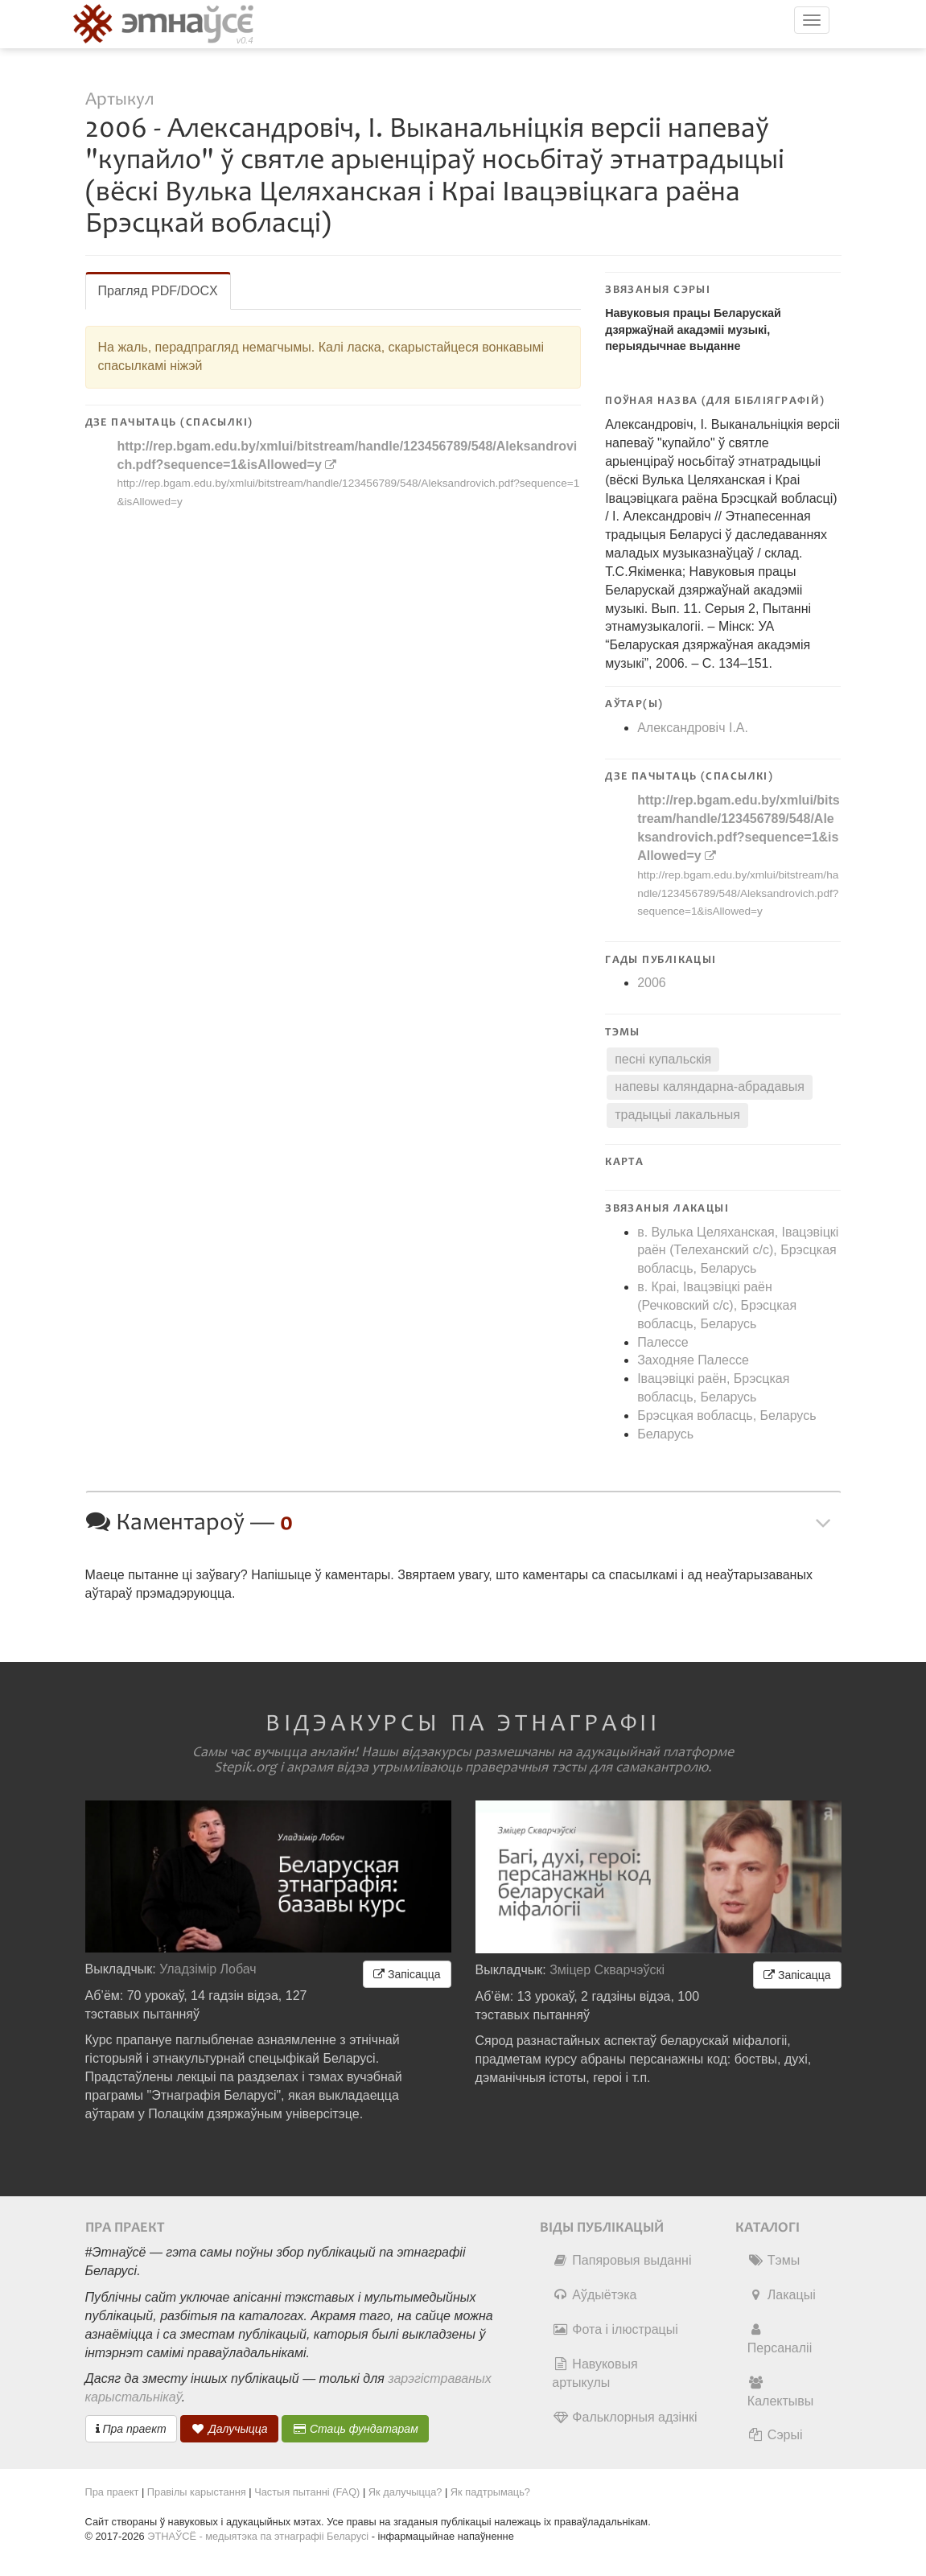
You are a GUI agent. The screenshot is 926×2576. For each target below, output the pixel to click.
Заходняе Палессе (693, 1360)
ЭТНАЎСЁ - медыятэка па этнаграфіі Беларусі (257, 2536)
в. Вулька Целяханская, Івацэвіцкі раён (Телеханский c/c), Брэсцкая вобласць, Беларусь (737, 1250)
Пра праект (131, 2428)
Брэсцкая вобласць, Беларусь (726, 1415)
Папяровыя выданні (621, 2260)
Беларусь (665, 1434)
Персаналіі (779, 2339)
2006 (651, 983)
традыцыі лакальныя (677, 1114)
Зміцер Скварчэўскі (607, 1970)
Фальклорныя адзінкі (624, 2417)
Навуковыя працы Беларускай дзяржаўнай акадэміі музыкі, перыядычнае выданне (693, 329)
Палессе (663, 1342)
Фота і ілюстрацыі (614, 2329)
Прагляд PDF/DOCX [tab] (158, 291)
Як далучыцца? (405, 2492)
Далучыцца (229, 2428)
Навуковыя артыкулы (594, 2373)
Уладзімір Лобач (208, 1969)
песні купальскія (663, 1059)
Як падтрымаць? (490, 2492)
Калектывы (780, 2392)
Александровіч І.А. (692, 728)
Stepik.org (245, 1767)
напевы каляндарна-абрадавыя (710, 1086)
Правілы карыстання (196, 2492)
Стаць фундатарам (355, 2428)
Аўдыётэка (594, 2295)
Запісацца (406, 1974)
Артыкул (119, 99)
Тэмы (773, 2260)
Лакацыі (781, 2295)
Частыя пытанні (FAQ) (307, 2492)
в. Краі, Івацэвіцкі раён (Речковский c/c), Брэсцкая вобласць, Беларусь (716, 1305)
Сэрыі (775, 2435)
